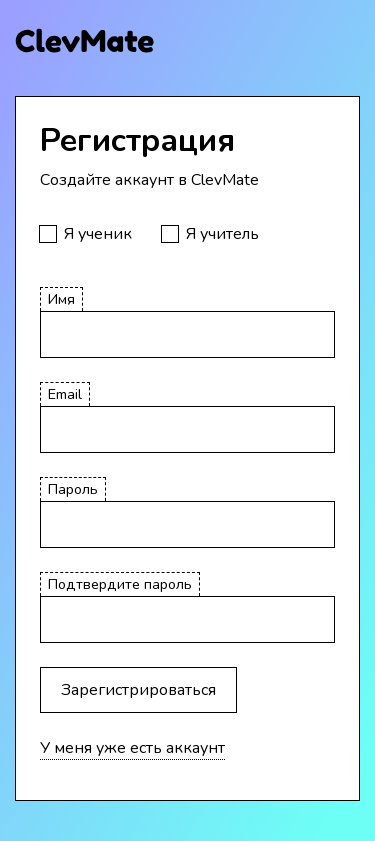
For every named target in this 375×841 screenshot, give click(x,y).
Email (65, 394)
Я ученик (98, 234)
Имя (61, 299)
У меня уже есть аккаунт (132, 748)
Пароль (73, 489)
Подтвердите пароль (120, 584)
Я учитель (222, 234)
